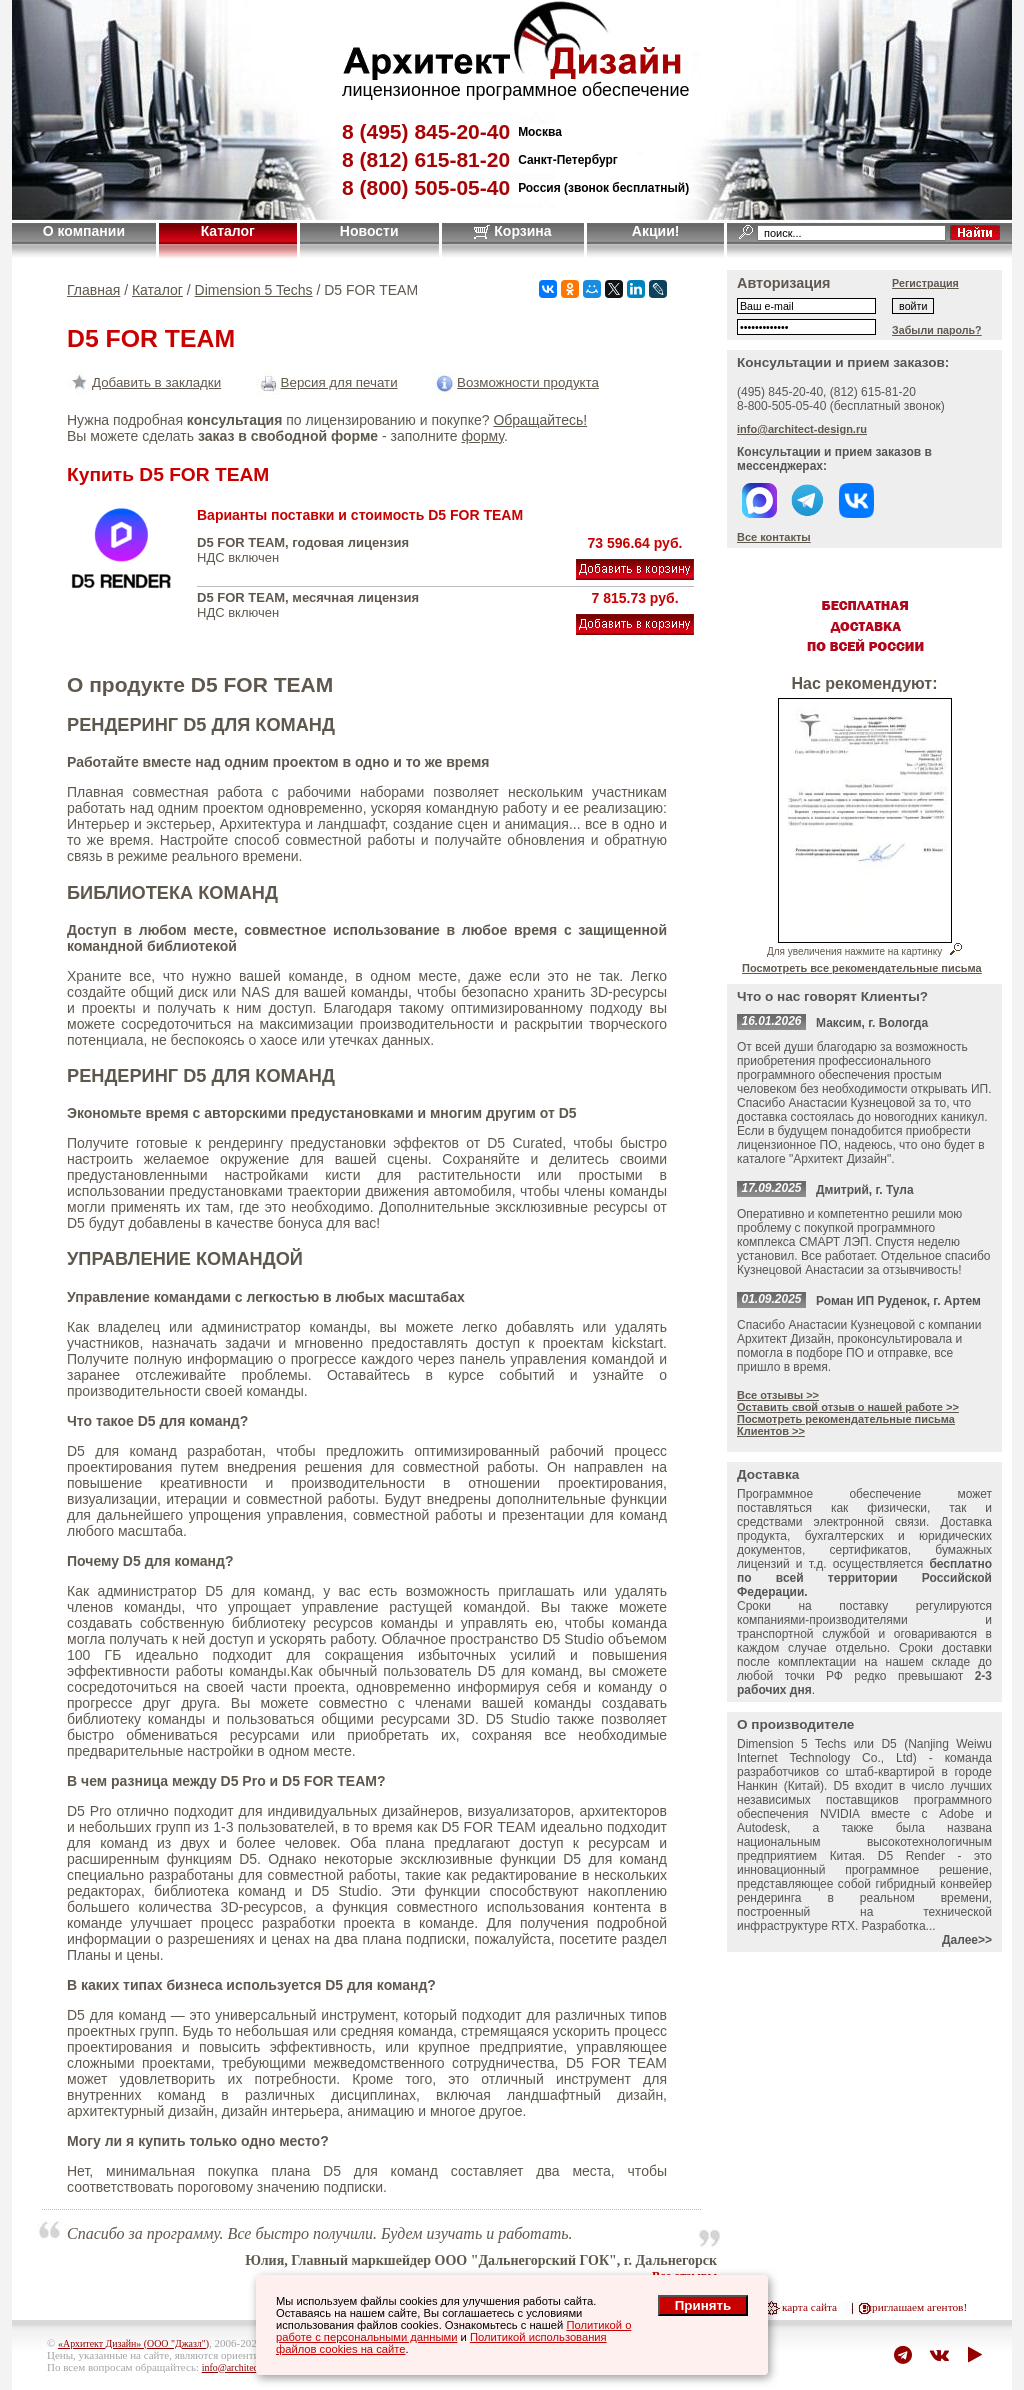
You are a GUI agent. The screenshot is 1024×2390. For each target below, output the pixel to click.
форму (482, 436)
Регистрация (925, 283)
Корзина (512, 231)
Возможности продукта (515, 382)
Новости (369, 231)
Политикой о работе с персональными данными (453, 2331)
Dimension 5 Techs (254, 290)
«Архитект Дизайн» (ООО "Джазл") (133, 2343)
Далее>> (967, 1940)
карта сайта (809, 2307)
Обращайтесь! (540, 420)
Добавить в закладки (144, 382)
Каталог (228, 231)
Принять (703, 2305)
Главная (93, 290)
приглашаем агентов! (916, 2307)
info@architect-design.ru (802, 429)
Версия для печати (327, 382)
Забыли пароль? (937, 330)
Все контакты (774, 537)
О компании (84, 231)
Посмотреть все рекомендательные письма (862, 968)
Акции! (656, 231)
